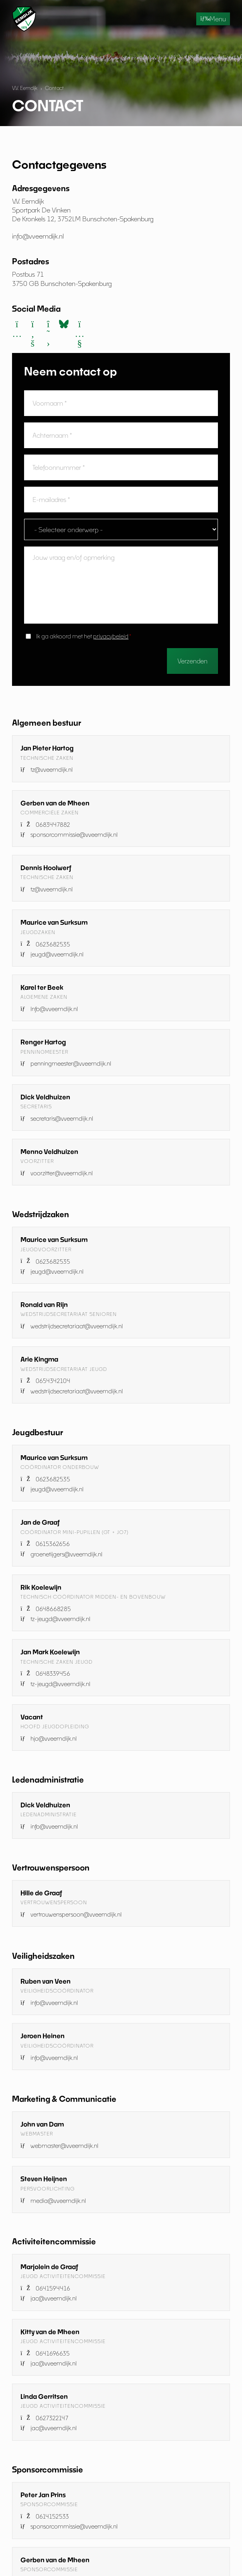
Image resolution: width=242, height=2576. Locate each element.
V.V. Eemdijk (24, 88)
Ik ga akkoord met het (83, 636)
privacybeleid (110, 636)
